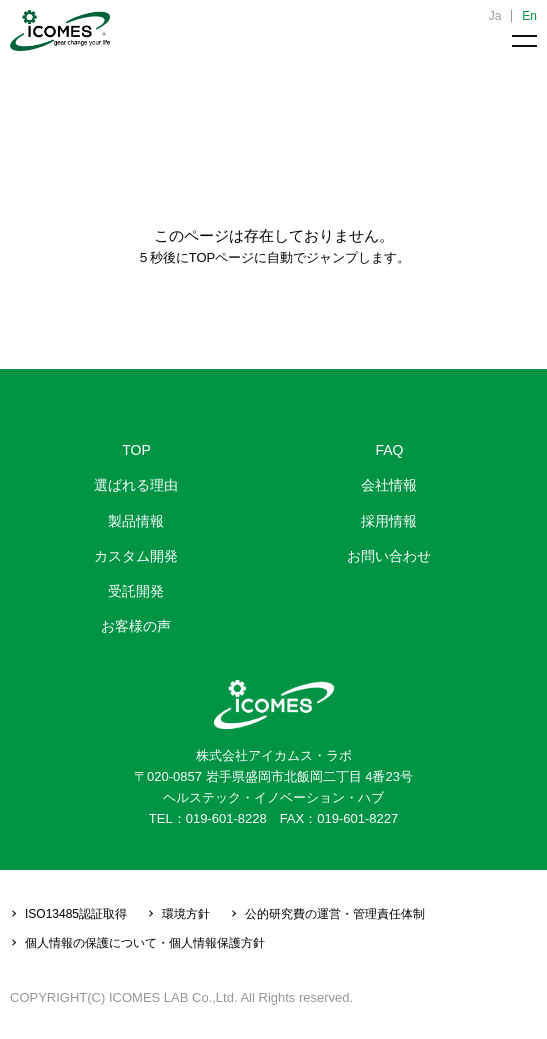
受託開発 (136, 591)
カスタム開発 (136, 556)
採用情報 (389, 521)
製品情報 (136, 521)
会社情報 (389, 485)
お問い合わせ (389, 556)
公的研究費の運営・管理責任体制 (335, 914)
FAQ (389, 450)
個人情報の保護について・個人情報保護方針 (145, 943)
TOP (136, 450)
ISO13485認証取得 (76, 914)
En (529, 16)
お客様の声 (136, 626)
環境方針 (186, 914)
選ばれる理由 (136, 485)
